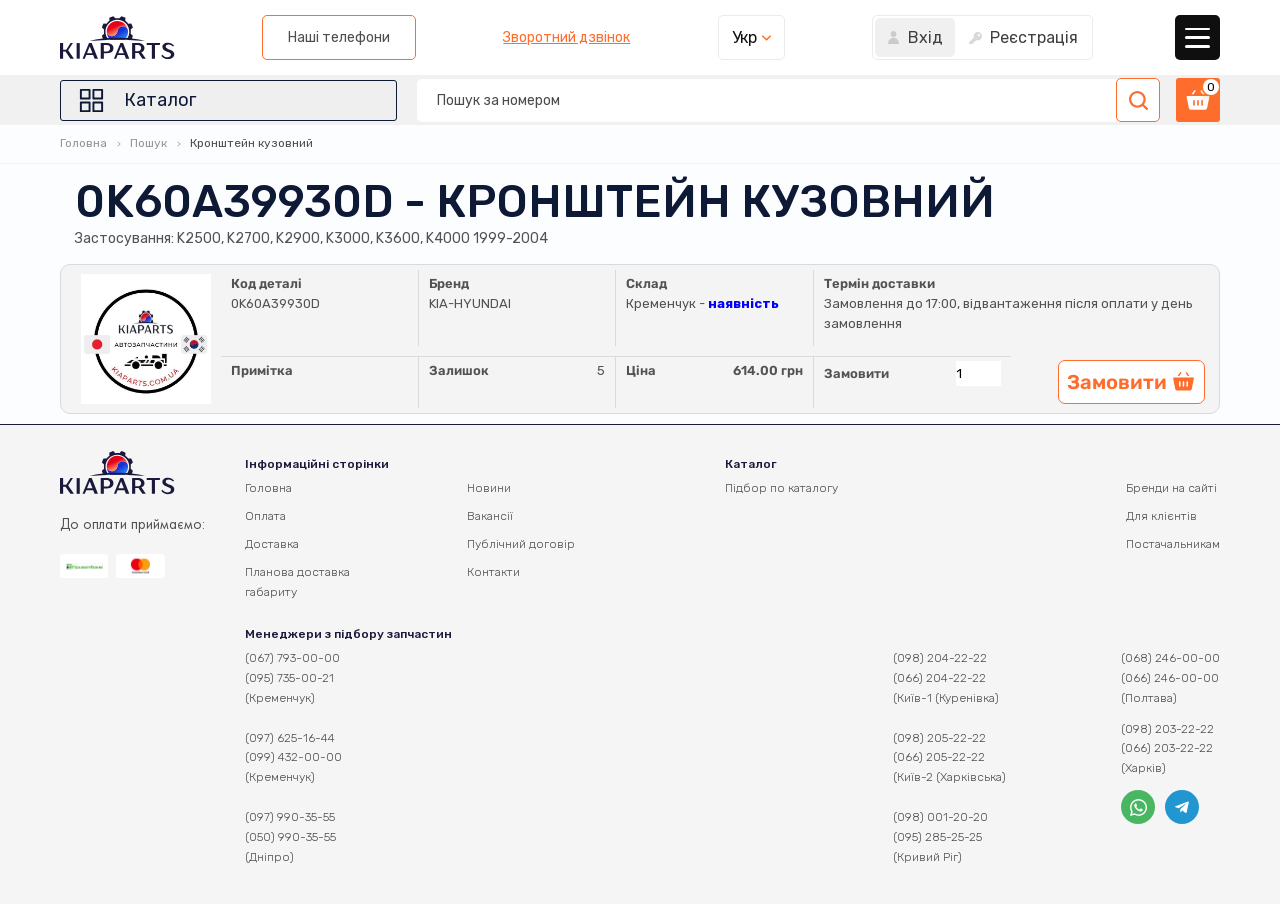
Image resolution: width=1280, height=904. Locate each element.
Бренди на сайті (1171, 488)
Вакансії (490, 516)
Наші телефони (339, 37)
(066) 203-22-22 (1167, 748)
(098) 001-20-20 (940, 817)
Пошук (148, 143)
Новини (489, 488)
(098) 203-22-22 (1167, 729)
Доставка (272, 544)
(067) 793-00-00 (292, 658)
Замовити (856, 373)
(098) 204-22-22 (940, 658)
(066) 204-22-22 (939, 678)
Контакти (493, 572)
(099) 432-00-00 (293, 757)
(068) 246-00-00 (1170, 658)
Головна (83, 143)
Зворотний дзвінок (566, 38)
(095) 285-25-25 (937, 837)
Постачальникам (1173, 544)
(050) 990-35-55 (290, 837)
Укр (744, 37)
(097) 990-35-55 (290, 817)
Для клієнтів (1161, 516)
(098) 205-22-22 (939, 738)
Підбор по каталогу (781, 488)
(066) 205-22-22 (939, 757)
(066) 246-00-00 (1170, 678)
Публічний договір (521, 544)
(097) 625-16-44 (290, 738)
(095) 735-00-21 (289, 678)
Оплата (265, 516)
